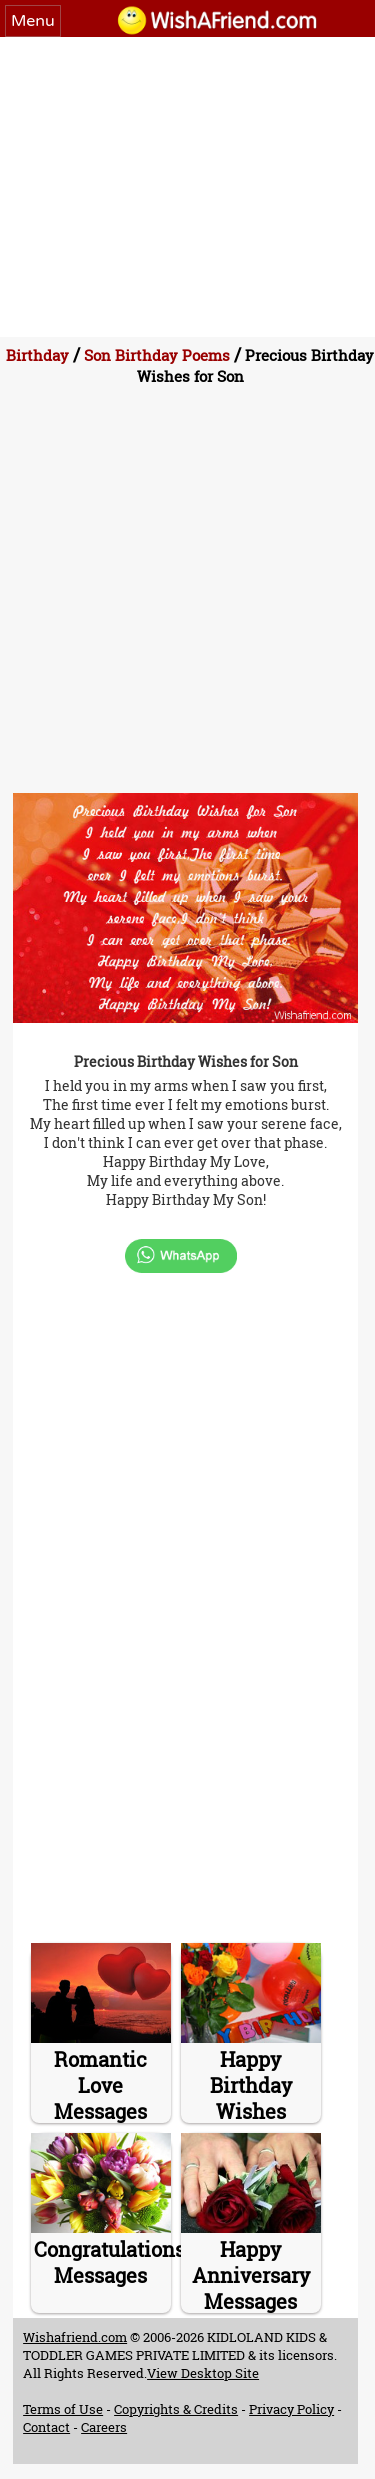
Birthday (37, 355)
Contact (46, 2427)
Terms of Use (63, 2409)
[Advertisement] (187, 187)
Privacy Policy (291, 2409)
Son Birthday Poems (157, 355)
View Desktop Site (203, 2373)
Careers (104, 2427)
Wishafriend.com (75, 2337)
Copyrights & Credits (176, 2409)
